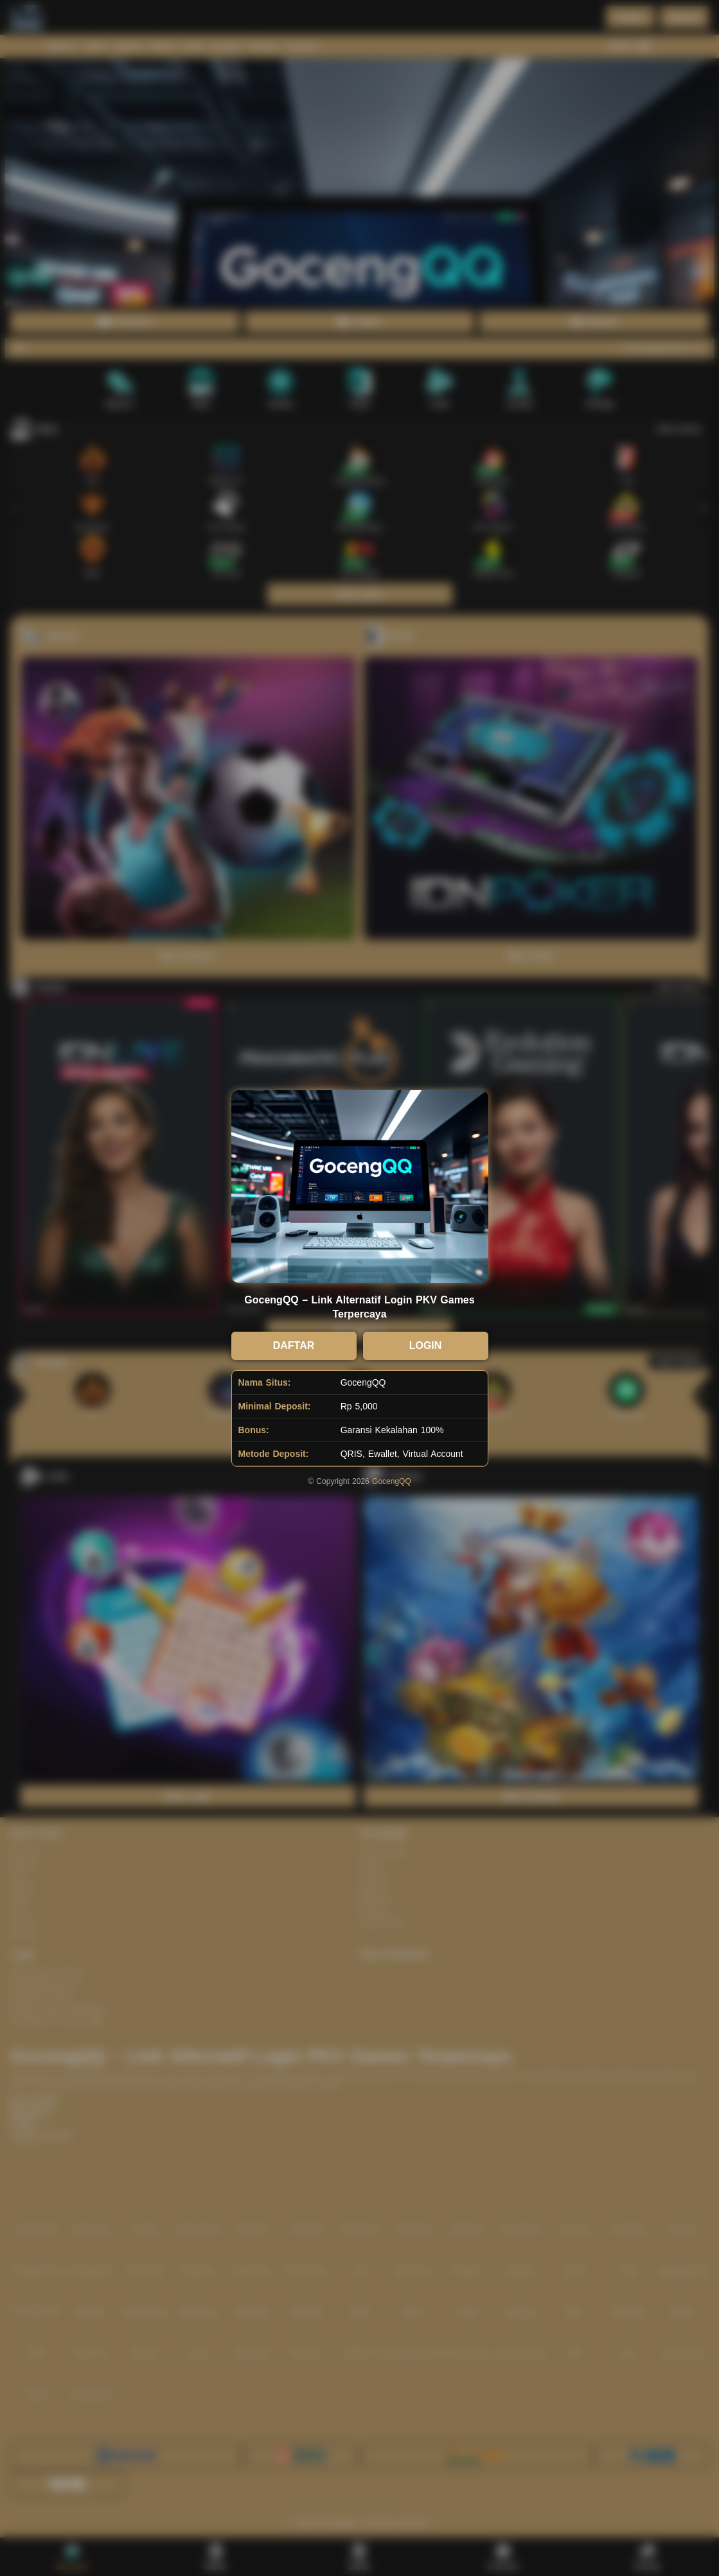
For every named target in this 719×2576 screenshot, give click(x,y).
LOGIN (425, 1345)
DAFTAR (294, 1345)
